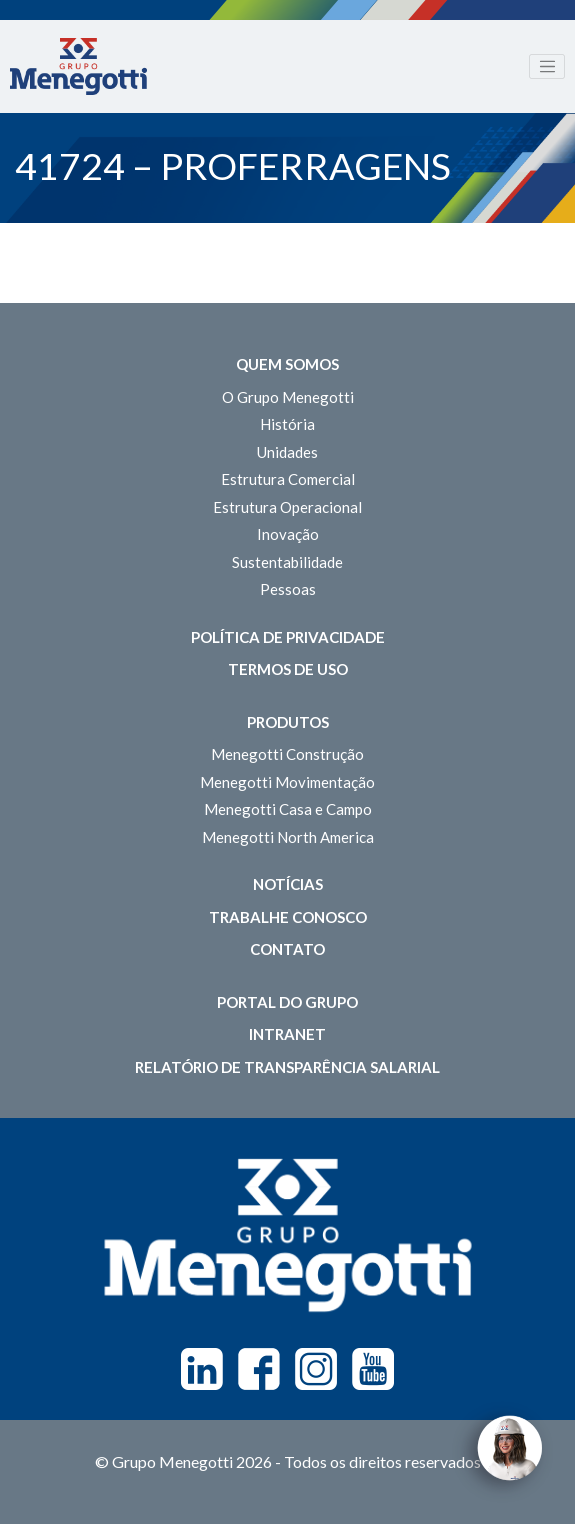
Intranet (287, 1034)
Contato (287, 949)
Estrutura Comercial (288, 479)
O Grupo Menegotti (288, 397)
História (287, 424)
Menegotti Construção (287, 754)
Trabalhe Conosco (288, 917)
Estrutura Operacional (287, 507)
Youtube (373, 1369)
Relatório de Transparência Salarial (287, 1067)
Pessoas (288, 589)
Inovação (288, 534)
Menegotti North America (288, 837)
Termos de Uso (288, 669)
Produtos (288, 722)
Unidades (287, 452)
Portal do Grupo (287, 1002)
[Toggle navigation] (547, 67)
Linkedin (202, 1369)
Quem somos (287, 364)
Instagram (316, 1369)
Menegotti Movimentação (287, 782)
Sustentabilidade (287, 562)
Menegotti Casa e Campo (288, 809)
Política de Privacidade (288, 637)
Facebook (259, 1369)
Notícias (288, 884)
